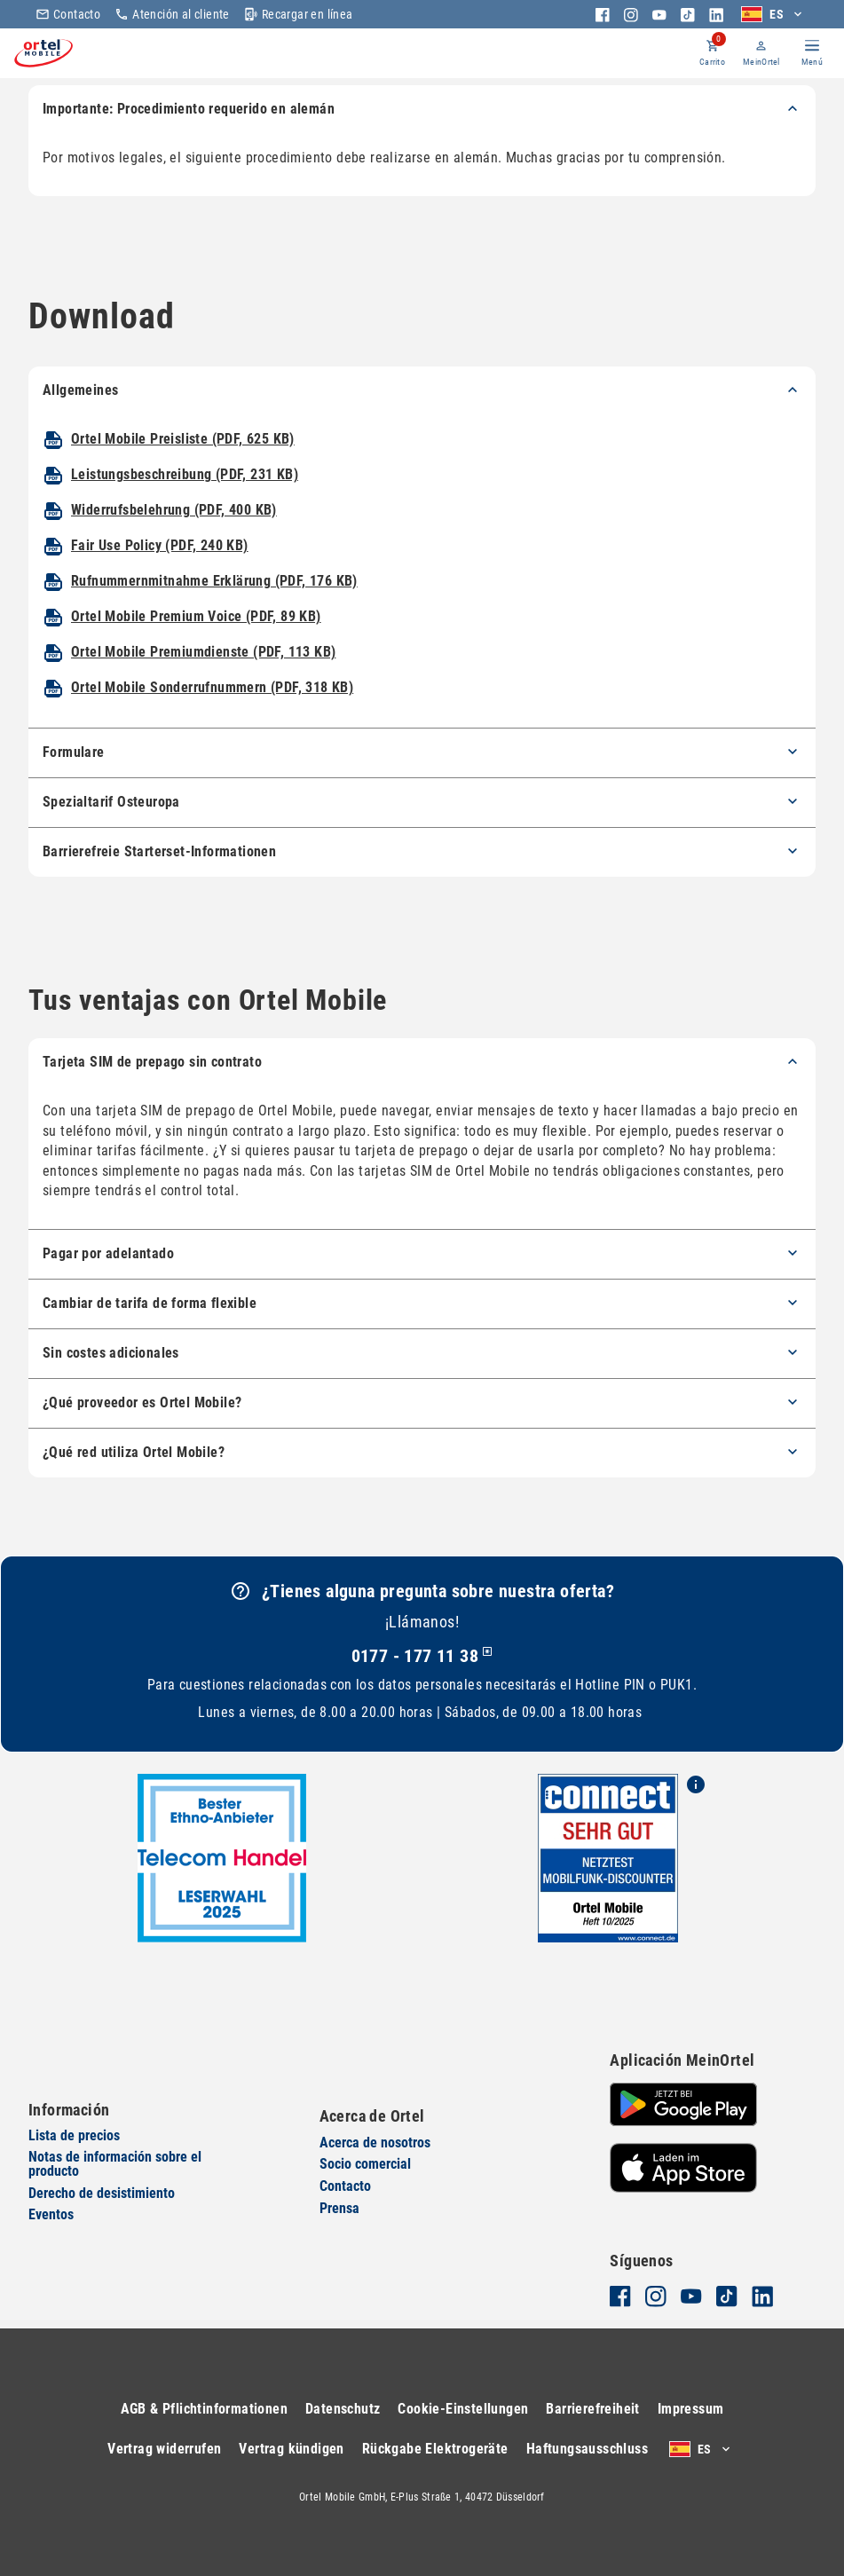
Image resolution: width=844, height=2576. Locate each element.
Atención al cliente (172, 14)
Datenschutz (342, 2408)
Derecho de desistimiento (101, 2193)
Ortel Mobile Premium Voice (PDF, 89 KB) (196, 644)
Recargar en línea (298, 14)
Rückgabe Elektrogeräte (435, 2448)
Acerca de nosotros (374, 2142)
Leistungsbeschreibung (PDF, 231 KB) (184, 502)
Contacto (67, 14)
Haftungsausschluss (587, 2448)
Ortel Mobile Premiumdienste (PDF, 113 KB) (203, 680)
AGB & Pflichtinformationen (204, 2408)
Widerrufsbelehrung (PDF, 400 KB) (174, 538)
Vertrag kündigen (291, 2448)
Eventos (51, 2215)
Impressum (691, 2408)
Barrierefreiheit (592, 2408)
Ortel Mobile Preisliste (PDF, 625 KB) (183, 467)
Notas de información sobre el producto (114, 2164)
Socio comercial (365, 2164)
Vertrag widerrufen (164, 2448)
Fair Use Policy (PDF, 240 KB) (159, 573)
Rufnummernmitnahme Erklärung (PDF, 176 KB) (214, 609)
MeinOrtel (743, 65)
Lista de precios (74, 2135)
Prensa (339, 2208)
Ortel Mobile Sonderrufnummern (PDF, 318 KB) (212, 715)
